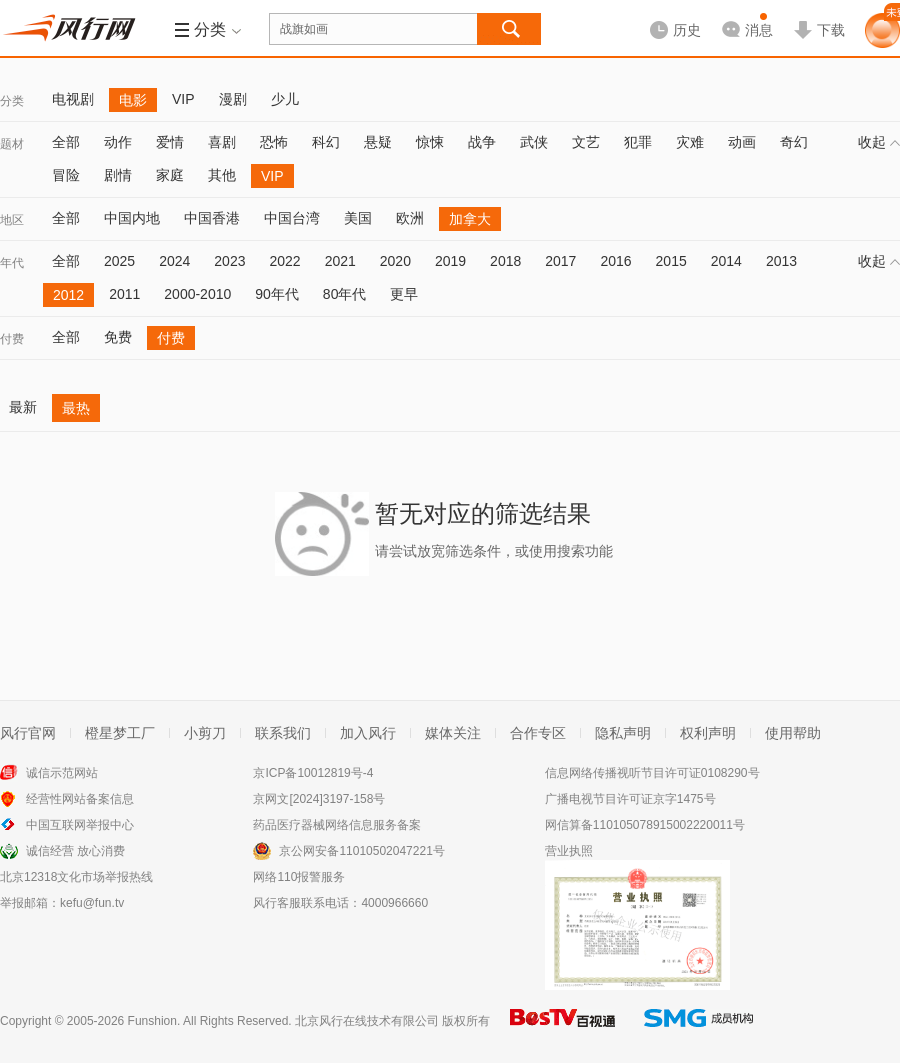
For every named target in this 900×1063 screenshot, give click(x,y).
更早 (404, 294)
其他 (222, 175)
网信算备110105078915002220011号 (645, 825)
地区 (12, 220)
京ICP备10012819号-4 (313, 773)
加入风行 (368, 733)
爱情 (170, 142)
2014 (726, 261)
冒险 (66, 175)
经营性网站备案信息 (80, 799)
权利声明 (708, 733)
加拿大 (470, 219)
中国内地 (132, 218)
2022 (284, 261)
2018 (505, 261)
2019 (450, 261)
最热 (76, 408)
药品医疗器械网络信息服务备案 (337, 825)
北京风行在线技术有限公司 (367, 1021)
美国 (358, 218)
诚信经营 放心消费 (75, 851)
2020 (395, 261)
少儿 (285, 99)
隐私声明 (623, 733)
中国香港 (212, 218)
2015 (671, 261)
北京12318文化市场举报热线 (76, 877)
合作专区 (538, 733)
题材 (12, 144)
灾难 (690, 142)
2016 (615, 261)
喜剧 (222, 142)
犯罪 (638, 142)
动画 (742, 142)
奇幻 (794, 142)
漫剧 (233, 99)
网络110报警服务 (299, 877)
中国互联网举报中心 (80, 825)
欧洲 (410, 218)
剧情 (118, 175)
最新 (23, 407)
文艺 (586, 142)
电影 (133, 100)
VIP (183, 99)
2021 (340, 261)
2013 (781, 261)
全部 (66, 142)
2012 (68, 295)
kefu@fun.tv (92, 903)
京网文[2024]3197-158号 (319, 799)
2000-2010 (197, 294)
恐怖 (274, 142)
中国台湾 (292, 218)
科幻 (326, 142)
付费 (12, 339)
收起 (879, 142)
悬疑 (378, 142)
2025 (119, 261)
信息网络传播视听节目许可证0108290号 (652, 773)
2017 (560, 261)
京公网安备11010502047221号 (361, 851)
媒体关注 (453, 733)
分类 (12, 101)
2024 (174, 261)
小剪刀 (205, 733)
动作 (118, 142)
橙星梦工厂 (120, 733)
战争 (482, 142)
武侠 (534, 142)
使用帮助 (793, 733)
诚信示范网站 (62, 773)
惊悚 (430, 142)
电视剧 (73, 99)
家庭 (170, 175)
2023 (229, 261)
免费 (118, 337)
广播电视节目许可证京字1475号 (630, 799)
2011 (124, 294)
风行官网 (28, 733)
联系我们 (283, 733)
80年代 (345, 294)
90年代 (277, 294)
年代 (12, 263)
